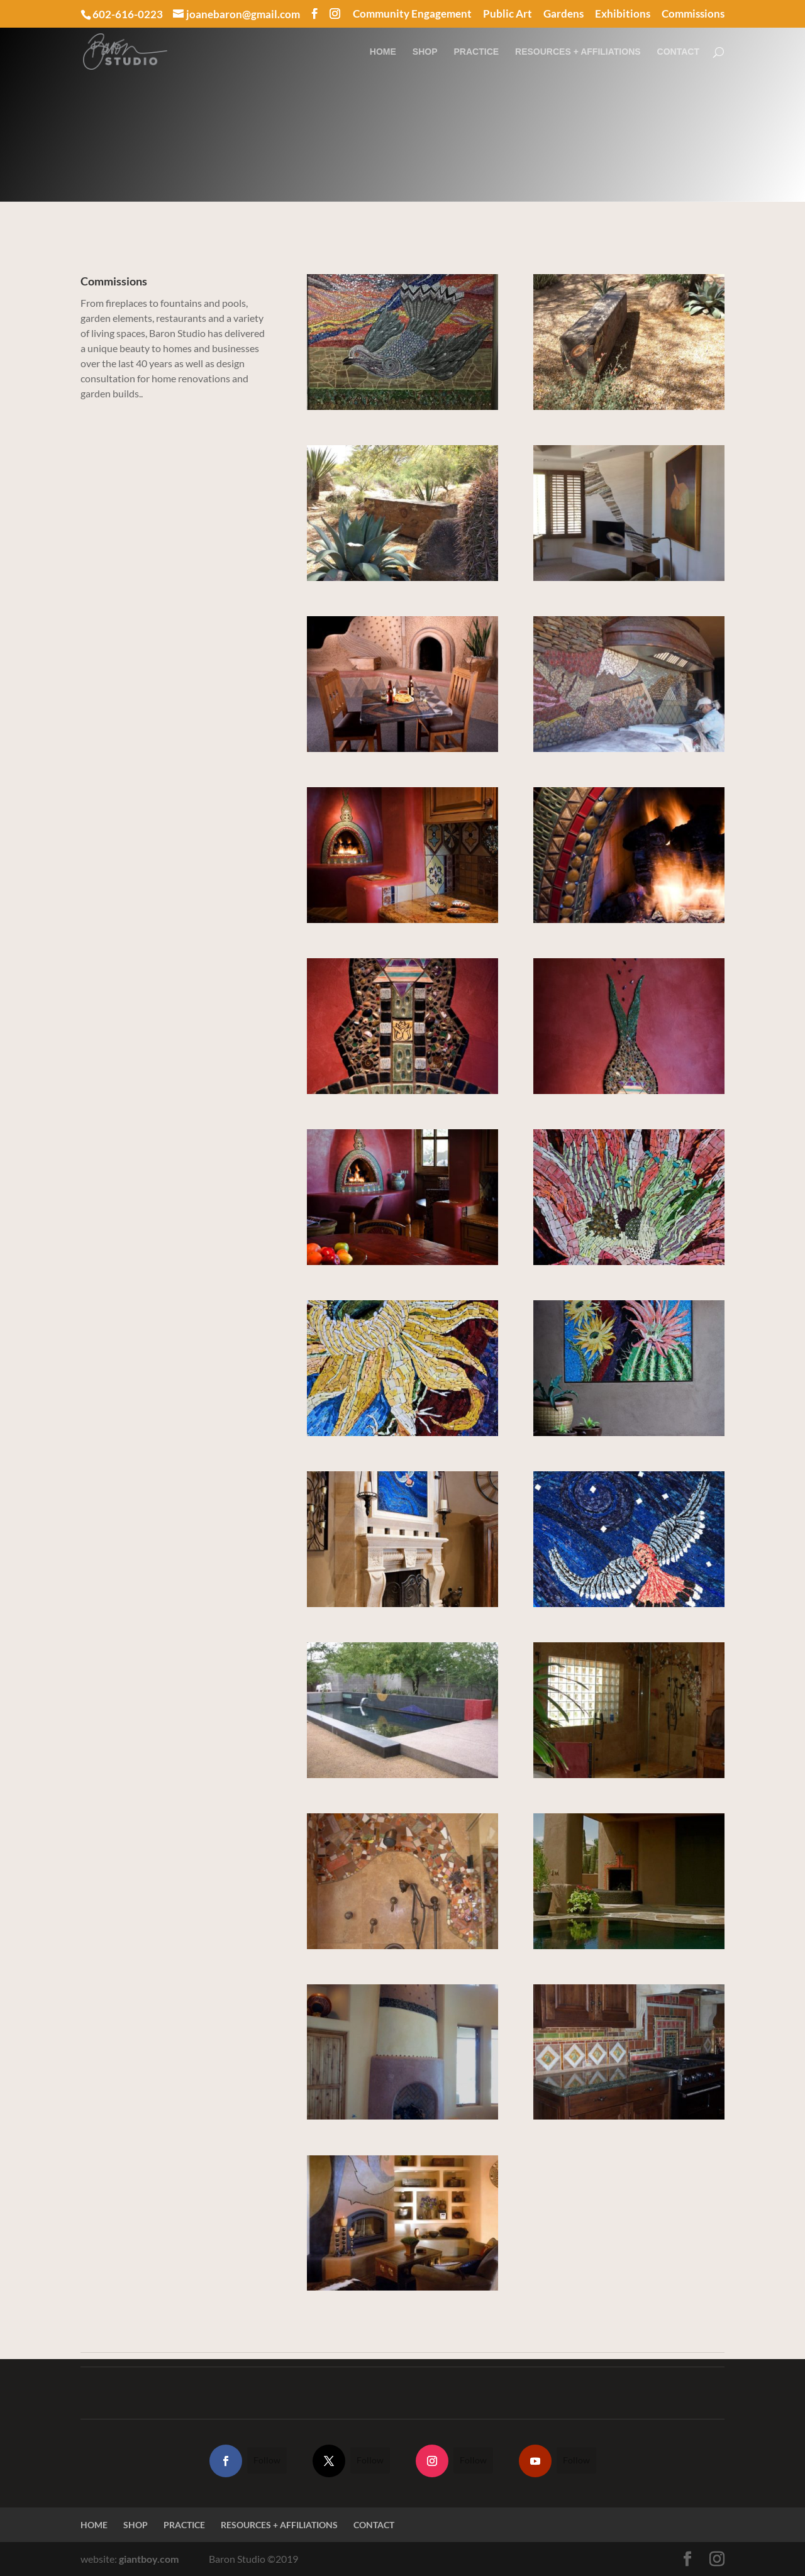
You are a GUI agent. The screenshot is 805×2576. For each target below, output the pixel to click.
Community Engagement (412, 14)
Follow (266, 2460)
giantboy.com (149, 2559)
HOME (383, 52)
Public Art (507, 14)
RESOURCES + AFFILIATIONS (578, 52)
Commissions (693, 14)
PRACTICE (476, 52)
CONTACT (678, 52)
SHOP (425, 52)
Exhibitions (622, 14)
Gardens (563, 14)
